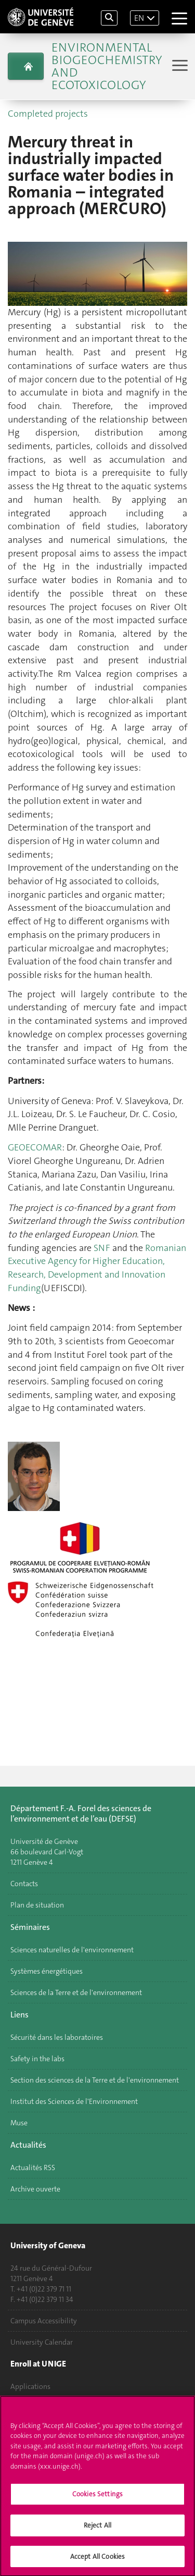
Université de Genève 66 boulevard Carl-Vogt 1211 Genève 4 (46, 1852)
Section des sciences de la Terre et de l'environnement (94, 2080)
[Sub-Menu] (179, 66)
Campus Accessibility (43, 2320)
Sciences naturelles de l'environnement (72, 1949)
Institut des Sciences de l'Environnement (74, 2101)
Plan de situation (37, 1905)
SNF (102, 1248)
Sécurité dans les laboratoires (56, 2037)
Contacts (24, 1883)
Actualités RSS (32, 2167)
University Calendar (41, 2342)
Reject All (97, 2529)
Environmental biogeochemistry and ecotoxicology (106, 66)
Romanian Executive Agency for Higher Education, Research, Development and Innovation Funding (97, 1268)
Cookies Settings (97, 2499)
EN (139, 18)
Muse (19, 2122)
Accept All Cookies (97, 2561)
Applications (30, 2386)
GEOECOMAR (35, 1147)
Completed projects (48, 113)
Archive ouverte (35, 2189)
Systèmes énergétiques (46, 1971)
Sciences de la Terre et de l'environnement (76, 1992)
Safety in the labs (37, 2058)
